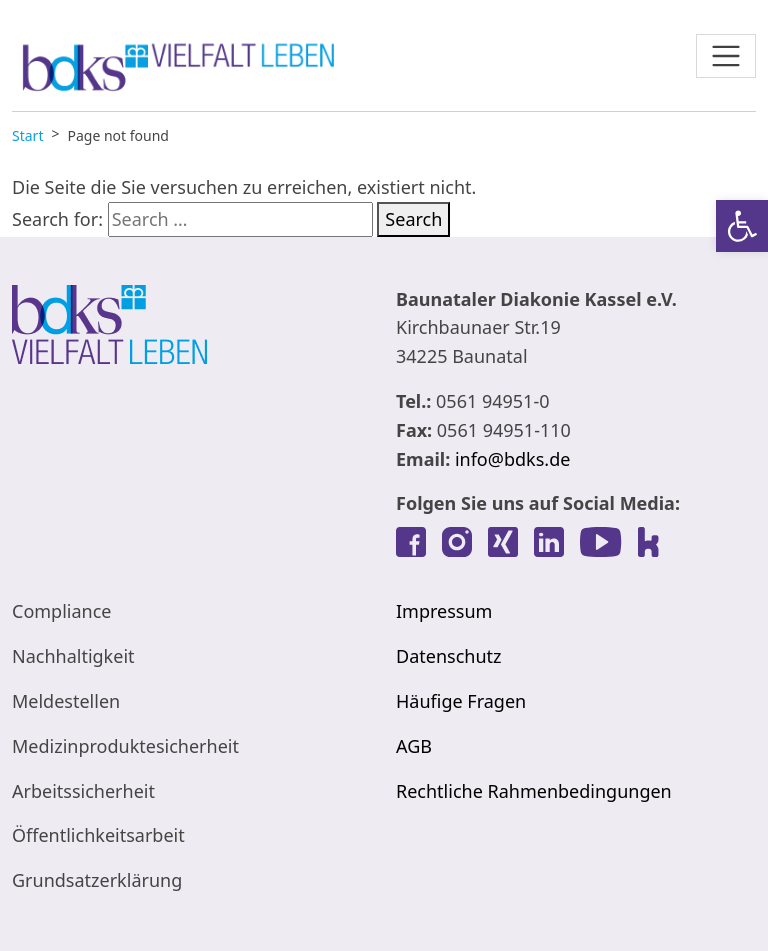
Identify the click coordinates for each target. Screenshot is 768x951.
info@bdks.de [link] (512, 459)
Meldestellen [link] (66, 701)
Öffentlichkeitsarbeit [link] (98, 835)
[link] (742, 226)
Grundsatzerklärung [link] (97, 880)
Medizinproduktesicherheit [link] (125, 746)
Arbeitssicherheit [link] (83, 791)
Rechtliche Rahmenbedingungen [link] (534, 791)
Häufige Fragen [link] (461, 701)
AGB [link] (414, 746)
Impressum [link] (444, 611)
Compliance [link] (61, 611)
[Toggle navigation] (726, 56)
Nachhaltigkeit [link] (73, 656)
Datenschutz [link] (448, 656)
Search (413, 219)
